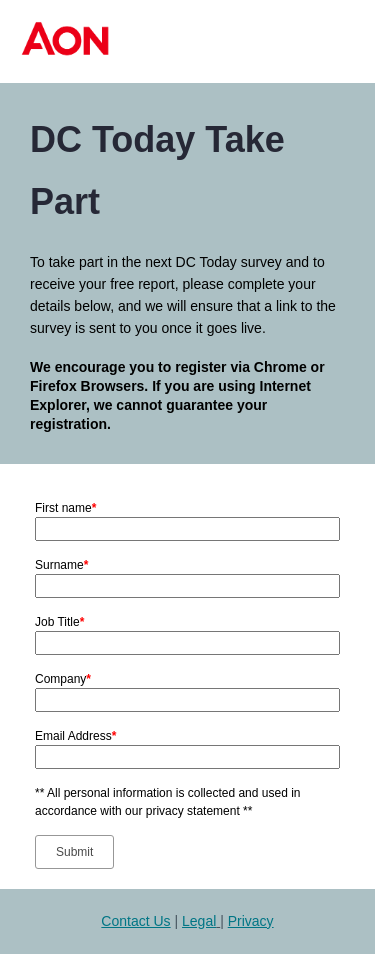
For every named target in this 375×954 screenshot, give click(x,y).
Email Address (75, 736)
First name (65, 508)
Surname (61, 565)
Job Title (59, 622)
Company (63, 679)
